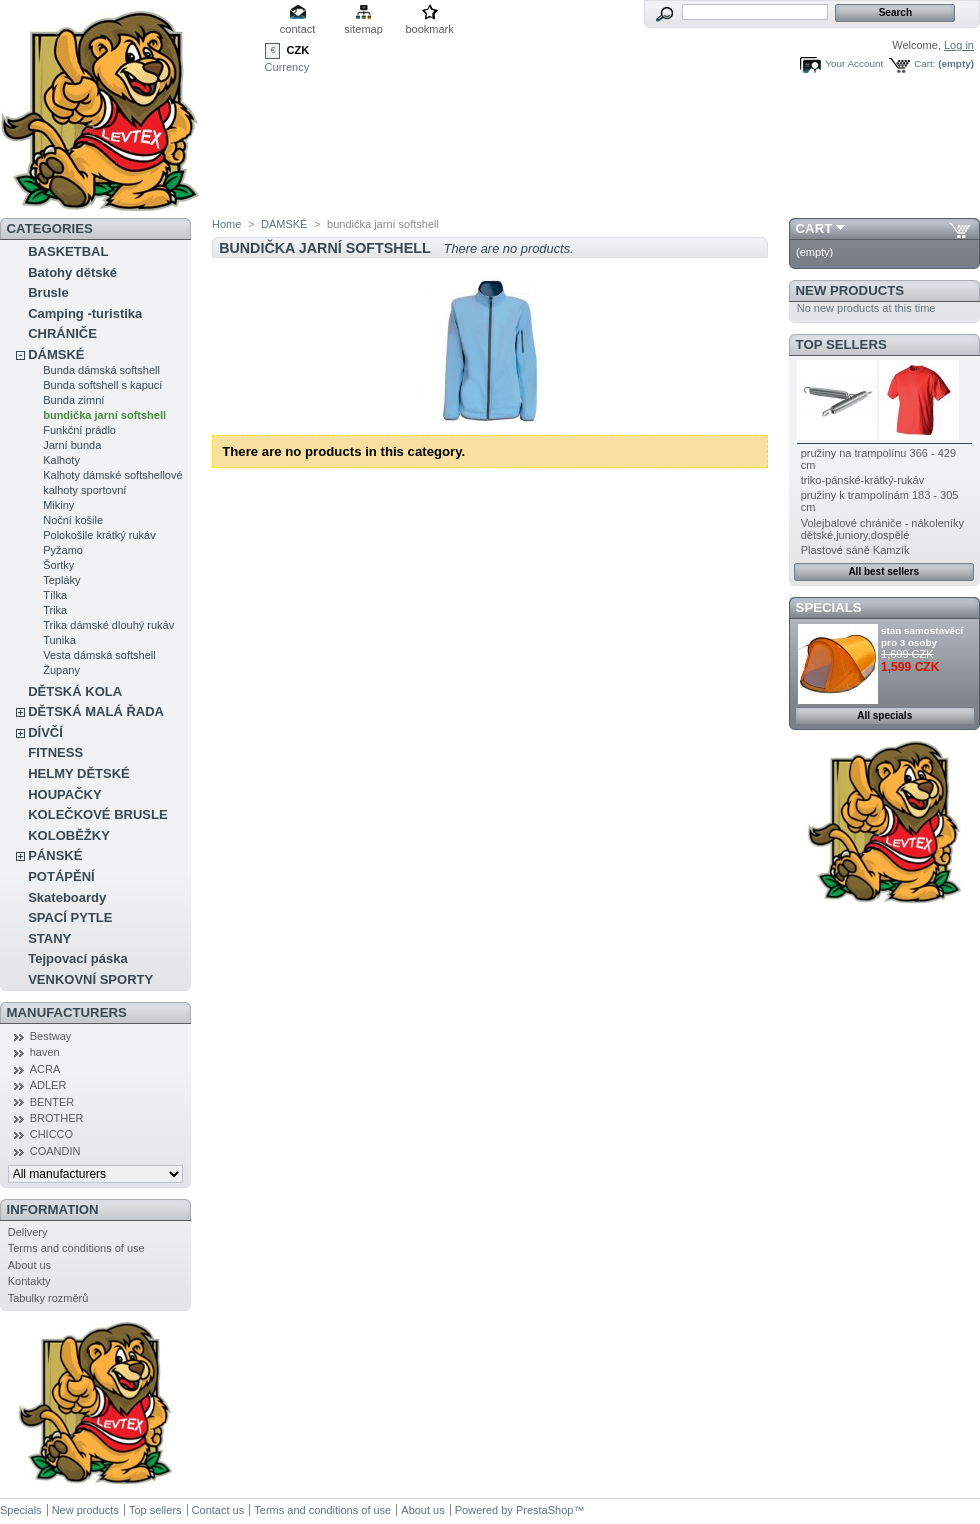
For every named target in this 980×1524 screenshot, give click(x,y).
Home (226, 224)
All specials (884, 715)
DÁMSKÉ (56, 354)
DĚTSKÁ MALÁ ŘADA (96, 711)
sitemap (363, 29)
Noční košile (73, 520)
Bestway (51, 1036)
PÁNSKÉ (55, 855)
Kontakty (29, 1281)
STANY (49, 938)
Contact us (218, 1510)
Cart (814, 228)
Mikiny (58, 505)
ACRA (45, 1069)
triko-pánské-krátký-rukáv (862, 480)
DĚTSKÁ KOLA (75, 691)
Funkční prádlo (79, 430)
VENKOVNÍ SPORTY (90, 979)
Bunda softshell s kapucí (102, 385)
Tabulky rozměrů (48, 1298)
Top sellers (841, 344)
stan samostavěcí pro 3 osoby (922, 636)
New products (850, 290)
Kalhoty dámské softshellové (112, 475)
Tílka (55, 595)
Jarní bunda (72, 445)
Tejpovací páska (77, 958)
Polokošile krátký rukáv (99, 535)
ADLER (48, 1085)
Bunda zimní (73, 400)
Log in (959, 45)
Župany (61, 670)
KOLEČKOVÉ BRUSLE (97, 814)
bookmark (429, 29)
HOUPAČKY (64, 794)
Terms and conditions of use (76, 1248)
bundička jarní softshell (104, 415)
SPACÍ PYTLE (70, 917)
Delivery (28, 1232)
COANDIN (55, 1151)
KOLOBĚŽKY (69, 835)
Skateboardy (67, 897)
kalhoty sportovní (84, 490)
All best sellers (883, 571)
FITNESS (55, 752)
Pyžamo (63, 550)
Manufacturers (67, 1012)
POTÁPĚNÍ (61, 876)
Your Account (854, 63)
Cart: (924, 63)
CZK (298, 50)
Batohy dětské (72, 272)
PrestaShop (544, 1510)
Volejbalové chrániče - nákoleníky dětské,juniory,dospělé (882, 529)
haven (45, 1052)
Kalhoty (61, 460)
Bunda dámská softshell (101, 370)
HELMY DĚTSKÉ (79, 773)
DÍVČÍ (45, 732)
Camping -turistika (85, 313)
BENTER (52, 1102)
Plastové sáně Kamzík (855, 550)
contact (297, 29)
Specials (829, 607)
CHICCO (51, 1134)
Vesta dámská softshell (99, 655)
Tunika (59, 640)
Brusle (48, 292)
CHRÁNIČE (62, 333)
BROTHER (57, 1118)
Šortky (58, 565)
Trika (55, 610)
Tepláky (61, 580)
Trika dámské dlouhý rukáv (108, 625)
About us (29, 1265)
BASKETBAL (68, 251)
